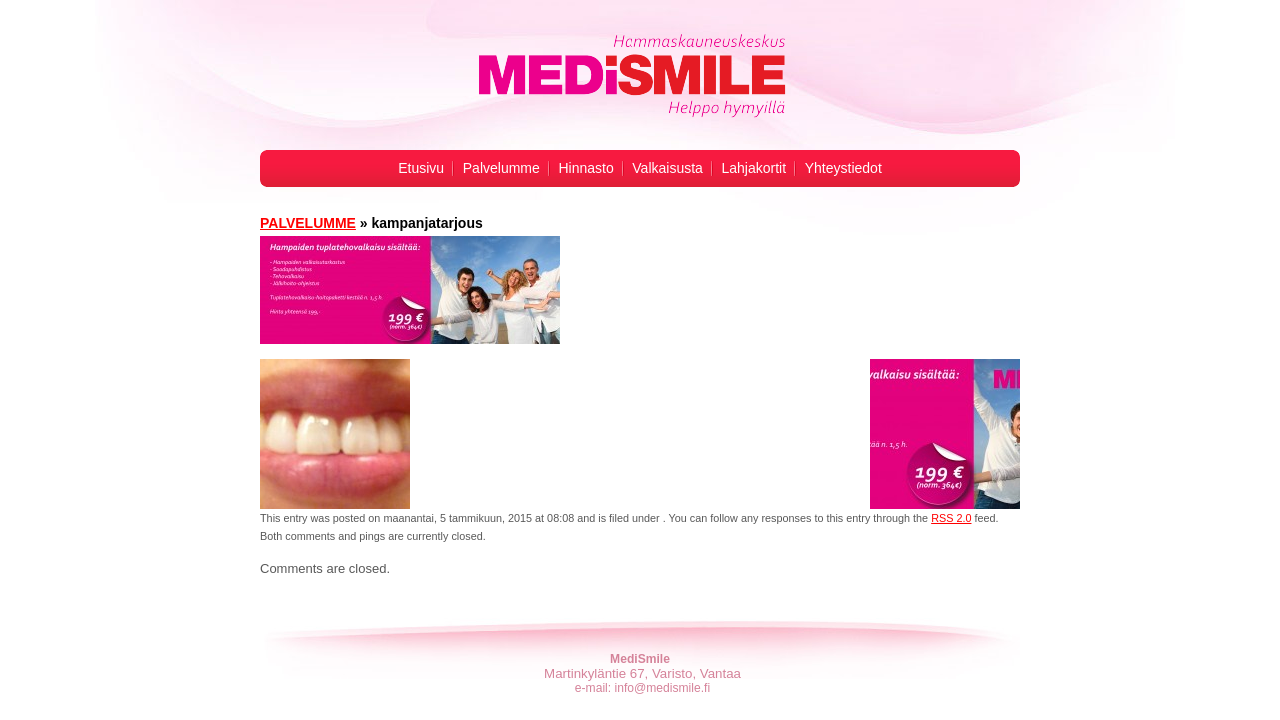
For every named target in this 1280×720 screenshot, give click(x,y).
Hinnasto (585, 168)
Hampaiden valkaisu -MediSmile (630, 76)
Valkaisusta (667, 168)
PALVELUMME (308, 223)
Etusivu (421, 168)
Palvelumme (501, 168)
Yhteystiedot (843, 168)
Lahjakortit (754, 168)
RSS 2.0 (951, 518)
